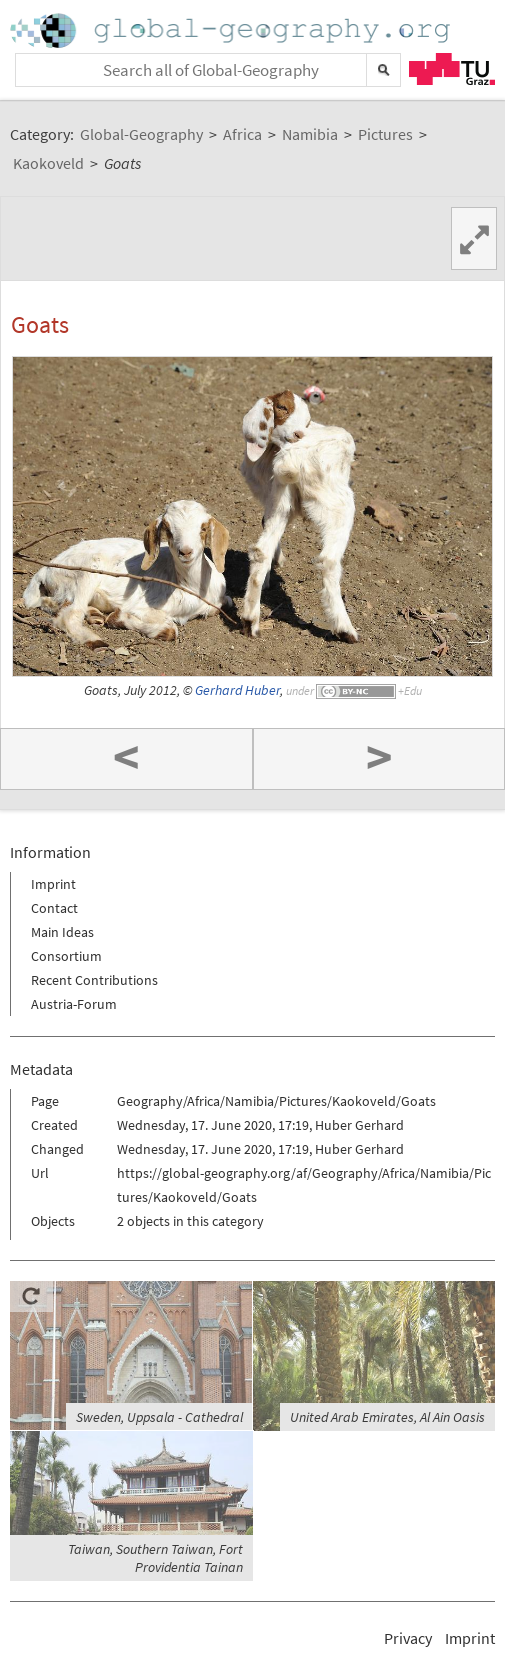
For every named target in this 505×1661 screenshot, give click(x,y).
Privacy (408, 1638)
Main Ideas (62, 932)
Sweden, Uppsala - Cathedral (159, 1417)
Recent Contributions (94, 980)
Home (232, 30)
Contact (54, 908)
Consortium (66, 956)
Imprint (53, 884)
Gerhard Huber (237, 690)
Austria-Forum (74, 1004)
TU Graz (452, 69)
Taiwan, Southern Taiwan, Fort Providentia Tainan (155, 1558)
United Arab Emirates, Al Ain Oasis (387, 1417)
